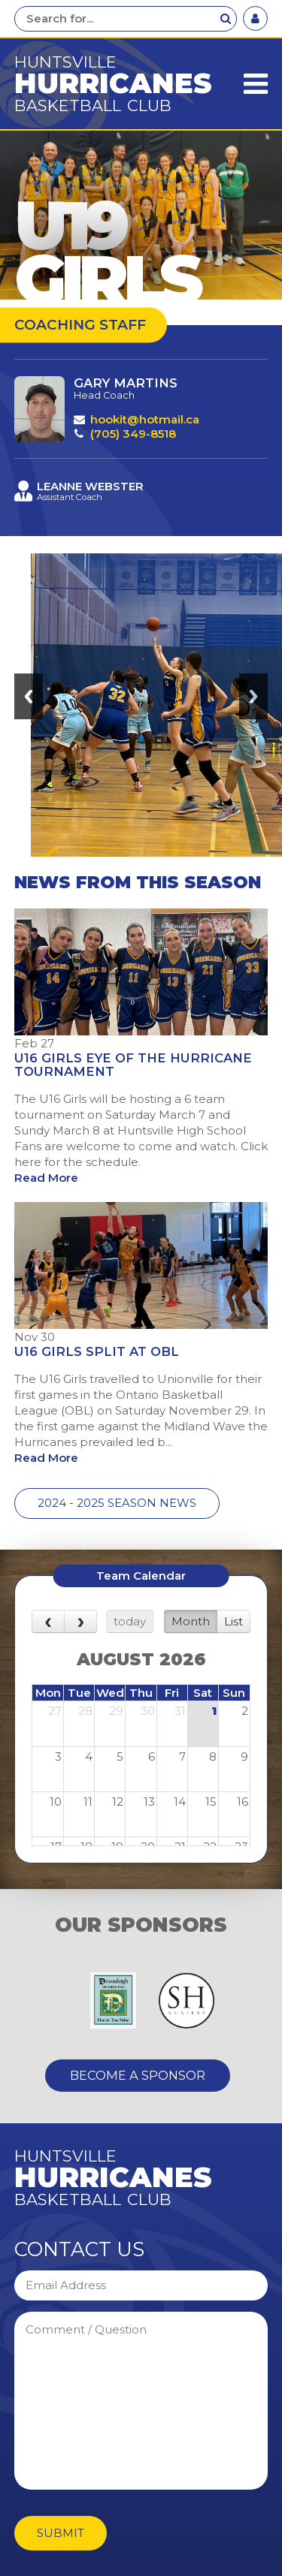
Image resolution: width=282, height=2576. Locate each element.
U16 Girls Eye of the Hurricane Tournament (133, 1064)
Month (190, 1621)
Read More (46, 1177)
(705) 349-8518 (133, 433)
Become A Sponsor (137, 2075)
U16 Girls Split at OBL (96, 1351)
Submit (60, 2533)
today (130, 1621)
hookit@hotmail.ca (144, 419)
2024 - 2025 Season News (117, 1503)
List (233, 1621)
